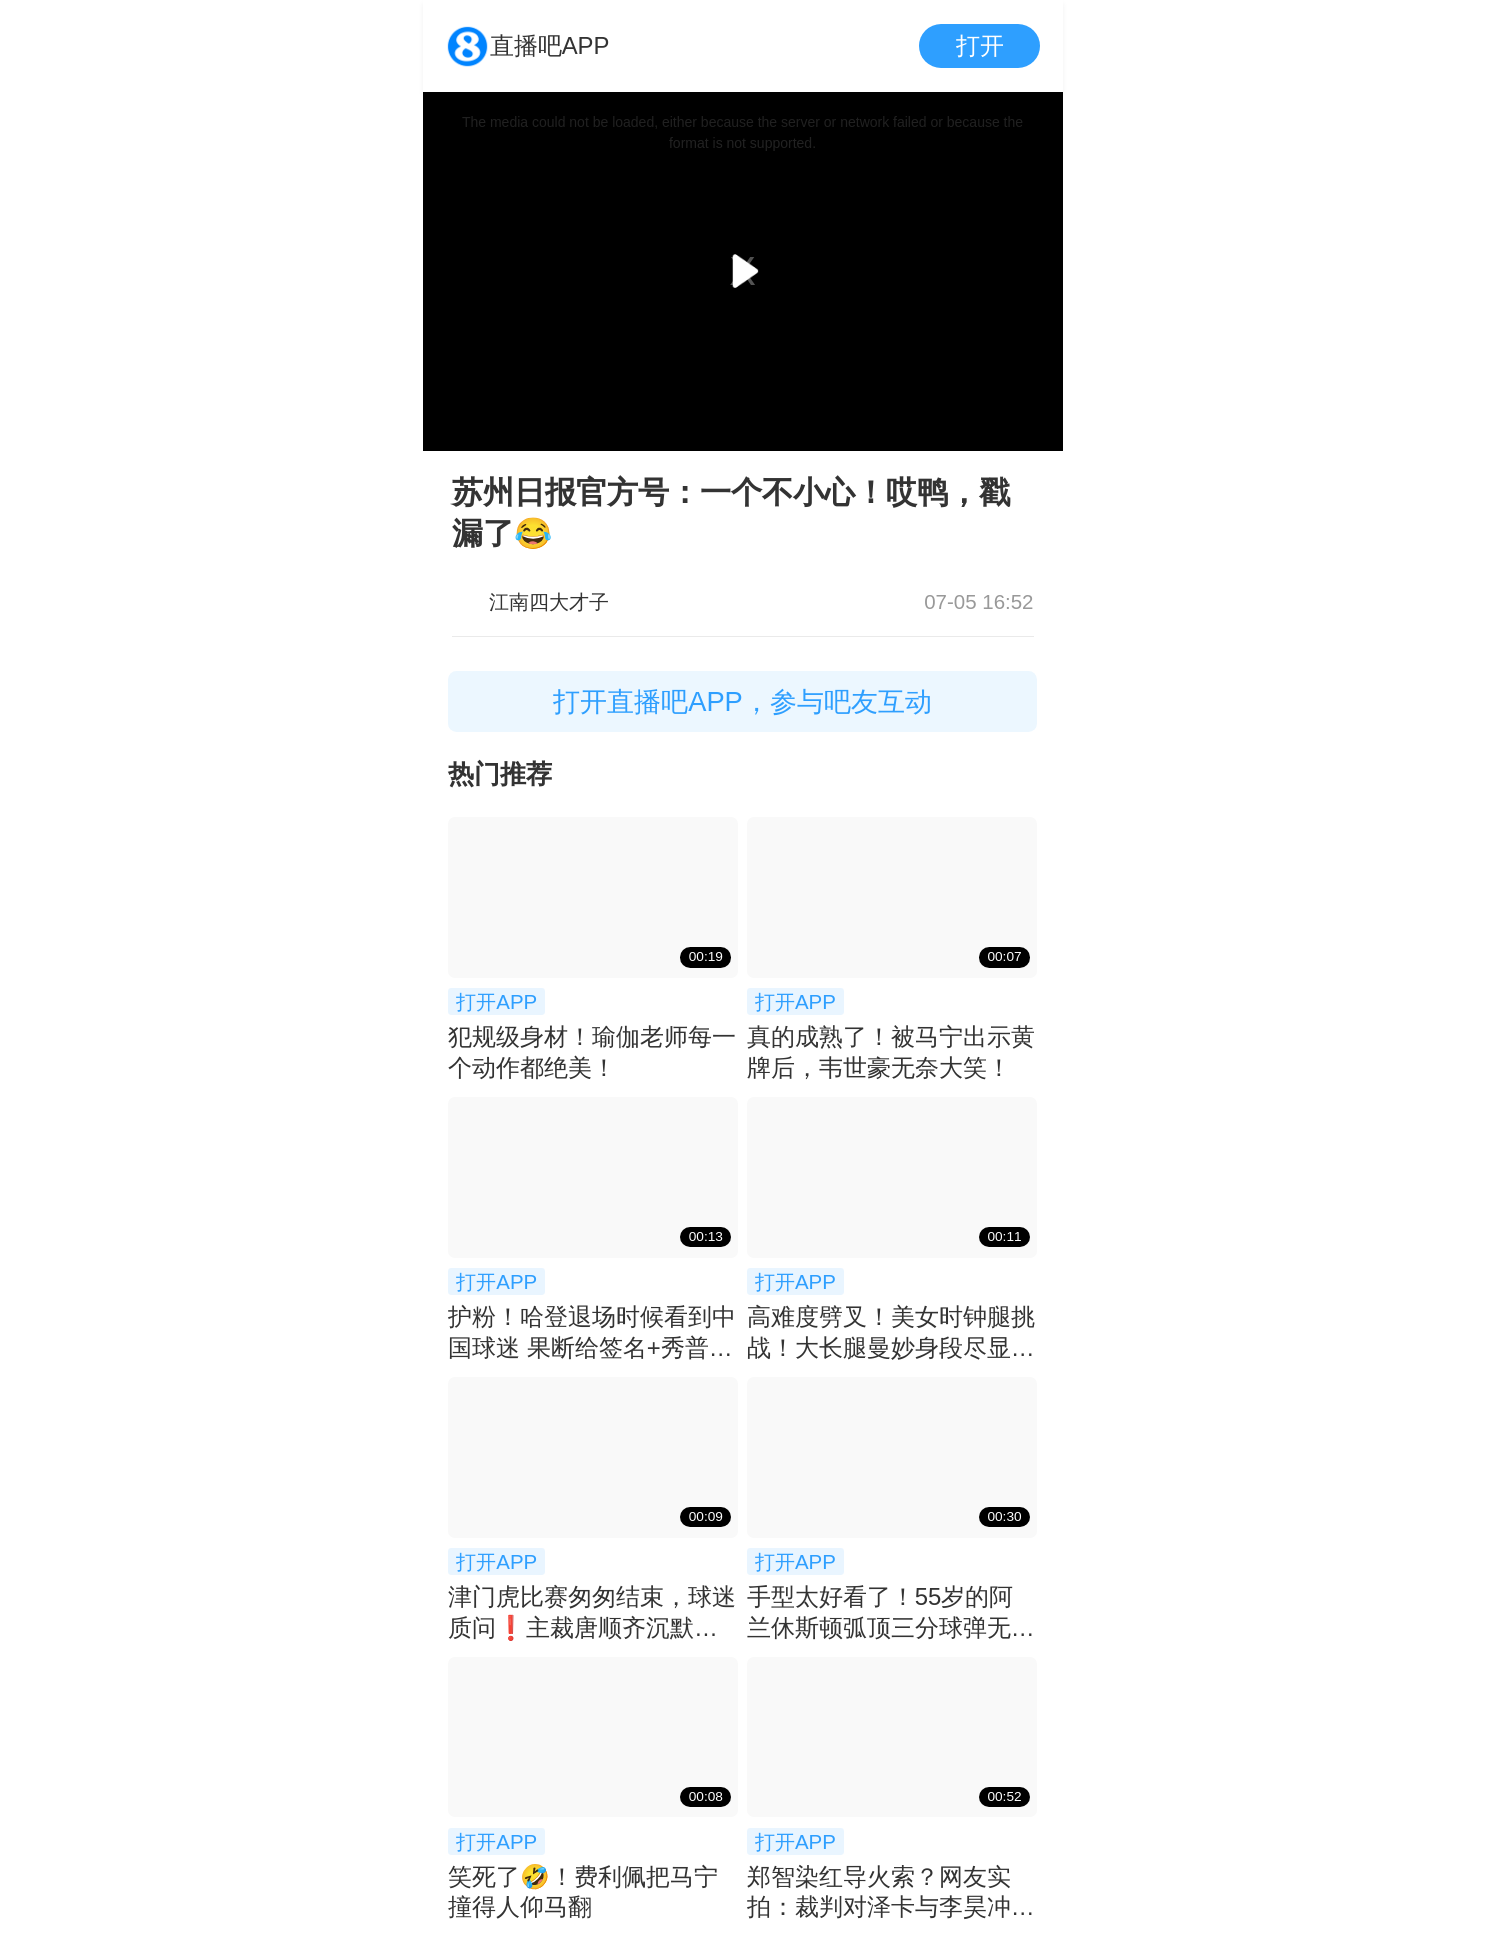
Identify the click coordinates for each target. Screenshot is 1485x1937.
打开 (980, 45)
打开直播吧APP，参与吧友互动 (742, 701)
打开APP (496, 1001)
